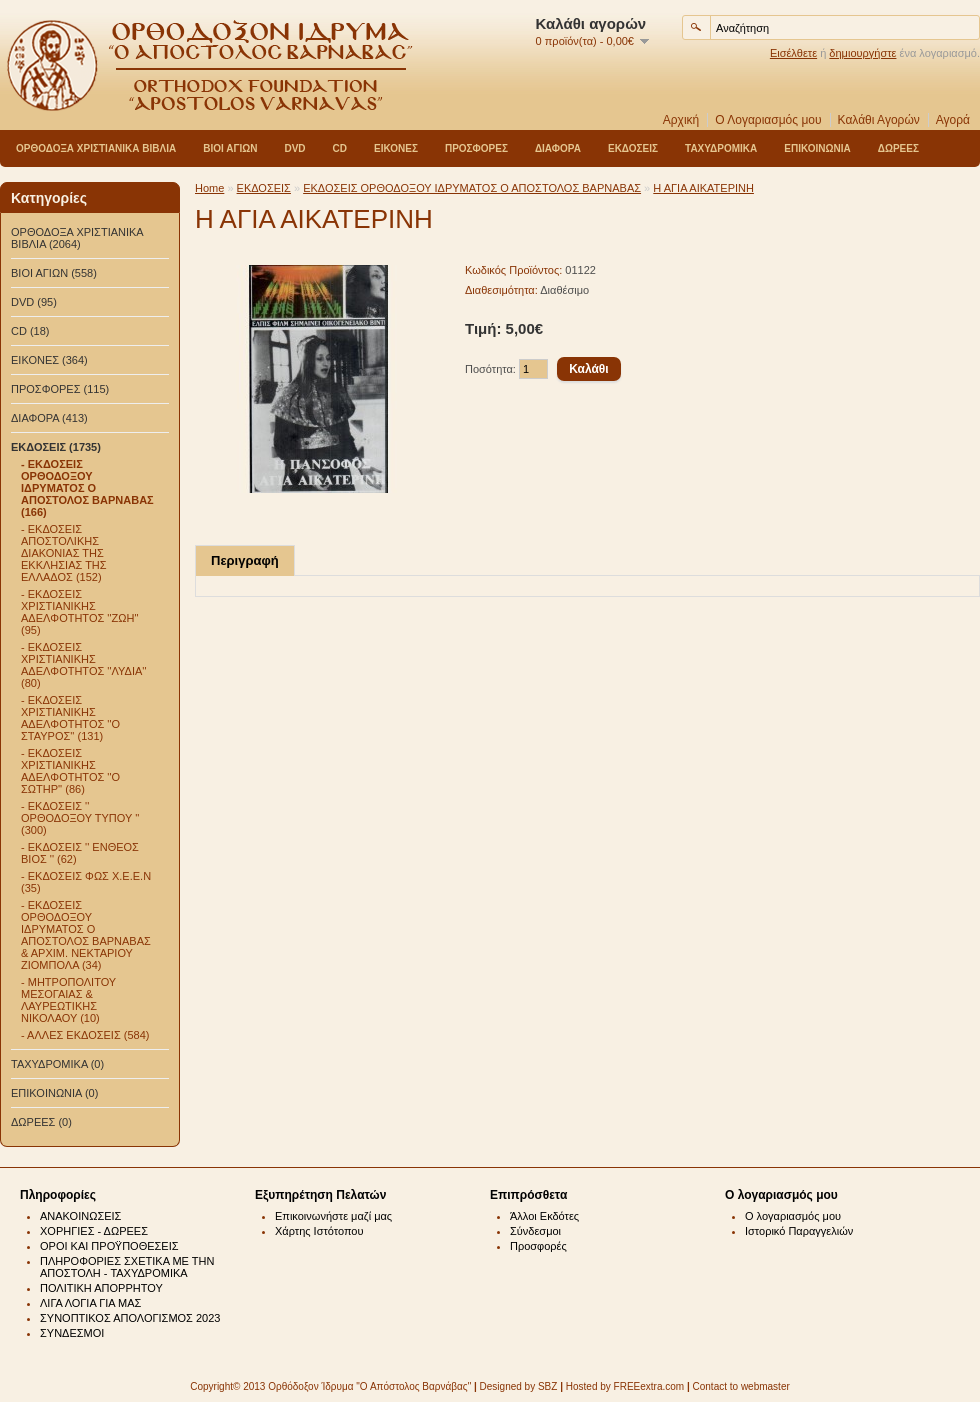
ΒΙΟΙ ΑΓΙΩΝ (230, 148)
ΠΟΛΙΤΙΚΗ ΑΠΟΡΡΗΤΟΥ (101, 1288)
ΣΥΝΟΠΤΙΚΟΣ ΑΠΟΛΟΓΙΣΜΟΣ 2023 (130, 1318)
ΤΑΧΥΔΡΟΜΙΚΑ (721, 148)
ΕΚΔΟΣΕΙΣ (633, 148)
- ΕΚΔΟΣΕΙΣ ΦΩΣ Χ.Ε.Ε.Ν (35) (86, 882)
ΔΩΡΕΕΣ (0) (41, 1122)
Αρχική (681, 120)
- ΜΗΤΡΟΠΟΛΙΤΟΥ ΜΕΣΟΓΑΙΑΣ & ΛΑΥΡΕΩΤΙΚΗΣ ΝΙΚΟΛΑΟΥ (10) (68, 1000)
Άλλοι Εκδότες (544, 1216)
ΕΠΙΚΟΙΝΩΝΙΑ (817, 148)
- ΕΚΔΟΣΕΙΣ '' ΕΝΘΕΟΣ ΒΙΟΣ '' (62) (80, 853)
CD (340, 148)
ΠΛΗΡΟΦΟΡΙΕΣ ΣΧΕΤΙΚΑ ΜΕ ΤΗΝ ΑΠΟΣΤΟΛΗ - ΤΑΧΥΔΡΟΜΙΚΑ (127, 1267)
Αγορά (953, 120)
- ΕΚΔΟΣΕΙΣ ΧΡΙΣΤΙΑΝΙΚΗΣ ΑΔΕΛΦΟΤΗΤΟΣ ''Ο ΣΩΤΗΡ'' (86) (70, 771)
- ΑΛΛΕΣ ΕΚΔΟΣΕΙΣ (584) (85, 1035)
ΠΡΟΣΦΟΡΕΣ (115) (60, 389)
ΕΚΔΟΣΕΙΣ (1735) (56, 447)
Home (209, 188)
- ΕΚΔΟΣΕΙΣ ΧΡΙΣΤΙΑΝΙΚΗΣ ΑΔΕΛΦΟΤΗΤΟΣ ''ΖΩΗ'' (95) (80, 612)
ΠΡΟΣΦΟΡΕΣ (476, 148)
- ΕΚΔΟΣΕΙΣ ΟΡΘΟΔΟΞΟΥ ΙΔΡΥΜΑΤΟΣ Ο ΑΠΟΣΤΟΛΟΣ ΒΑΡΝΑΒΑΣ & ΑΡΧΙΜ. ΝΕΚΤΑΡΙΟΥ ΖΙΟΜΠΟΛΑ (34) (86, 935)
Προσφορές (538, 1246)
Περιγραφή (245, 560)
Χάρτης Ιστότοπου (319, 1231)
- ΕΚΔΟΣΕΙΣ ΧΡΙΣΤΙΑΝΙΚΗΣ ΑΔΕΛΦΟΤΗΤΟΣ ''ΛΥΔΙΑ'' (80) (84, 665)
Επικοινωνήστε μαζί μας (333, 1216)
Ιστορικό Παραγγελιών (799, 1231)
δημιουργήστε (862, 53)
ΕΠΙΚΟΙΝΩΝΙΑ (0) (54, 1093)
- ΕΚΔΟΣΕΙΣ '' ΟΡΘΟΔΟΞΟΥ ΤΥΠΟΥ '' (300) (80, 818)
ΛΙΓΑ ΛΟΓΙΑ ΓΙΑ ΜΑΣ (90, 1303)
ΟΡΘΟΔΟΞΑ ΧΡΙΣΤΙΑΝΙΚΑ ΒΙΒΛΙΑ (96, 148)
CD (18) (30, 331)
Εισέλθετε (793, 53)
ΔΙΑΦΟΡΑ (558, 148)
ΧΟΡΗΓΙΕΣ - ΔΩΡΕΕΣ (94, 1231)
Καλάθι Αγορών (879, 120)
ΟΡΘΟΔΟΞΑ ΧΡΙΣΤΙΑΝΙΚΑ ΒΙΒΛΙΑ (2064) (77, 238)
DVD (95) (34, 302)
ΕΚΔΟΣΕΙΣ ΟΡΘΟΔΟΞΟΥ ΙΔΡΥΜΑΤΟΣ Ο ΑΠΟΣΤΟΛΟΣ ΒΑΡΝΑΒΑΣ (472, 188)
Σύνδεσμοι (535, 1231)
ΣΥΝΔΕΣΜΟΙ (72, 1333)
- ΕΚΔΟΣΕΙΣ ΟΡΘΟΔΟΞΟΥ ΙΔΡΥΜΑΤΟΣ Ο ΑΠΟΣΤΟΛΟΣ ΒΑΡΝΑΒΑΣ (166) (87, 488)
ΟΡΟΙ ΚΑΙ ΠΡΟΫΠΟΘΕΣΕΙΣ (109, 1246)
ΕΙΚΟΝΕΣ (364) (49, 360)
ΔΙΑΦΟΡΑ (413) (49, 418)
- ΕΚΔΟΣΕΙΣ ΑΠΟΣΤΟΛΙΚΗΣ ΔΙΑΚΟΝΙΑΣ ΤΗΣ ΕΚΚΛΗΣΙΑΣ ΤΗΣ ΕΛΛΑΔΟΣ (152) (64, 553)
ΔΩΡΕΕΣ (898, 148)
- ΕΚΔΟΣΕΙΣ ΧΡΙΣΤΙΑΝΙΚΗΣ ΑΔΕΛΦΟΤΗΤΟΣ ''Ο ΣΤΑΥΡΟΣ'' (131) (70, 718)
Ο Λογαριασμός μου (768, 120)
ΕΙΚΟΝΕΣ (396, 148)
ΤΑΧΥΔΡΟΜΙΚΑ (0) (57, 1064)
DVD (294, 148)
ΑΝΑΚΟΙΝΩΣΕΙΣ (80, 1216)
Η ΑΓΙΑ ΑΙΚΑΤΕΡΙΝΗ (703, 188)
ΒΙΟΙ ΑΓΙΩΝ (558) (54, 273)
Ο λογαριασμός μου (793, 1216)
